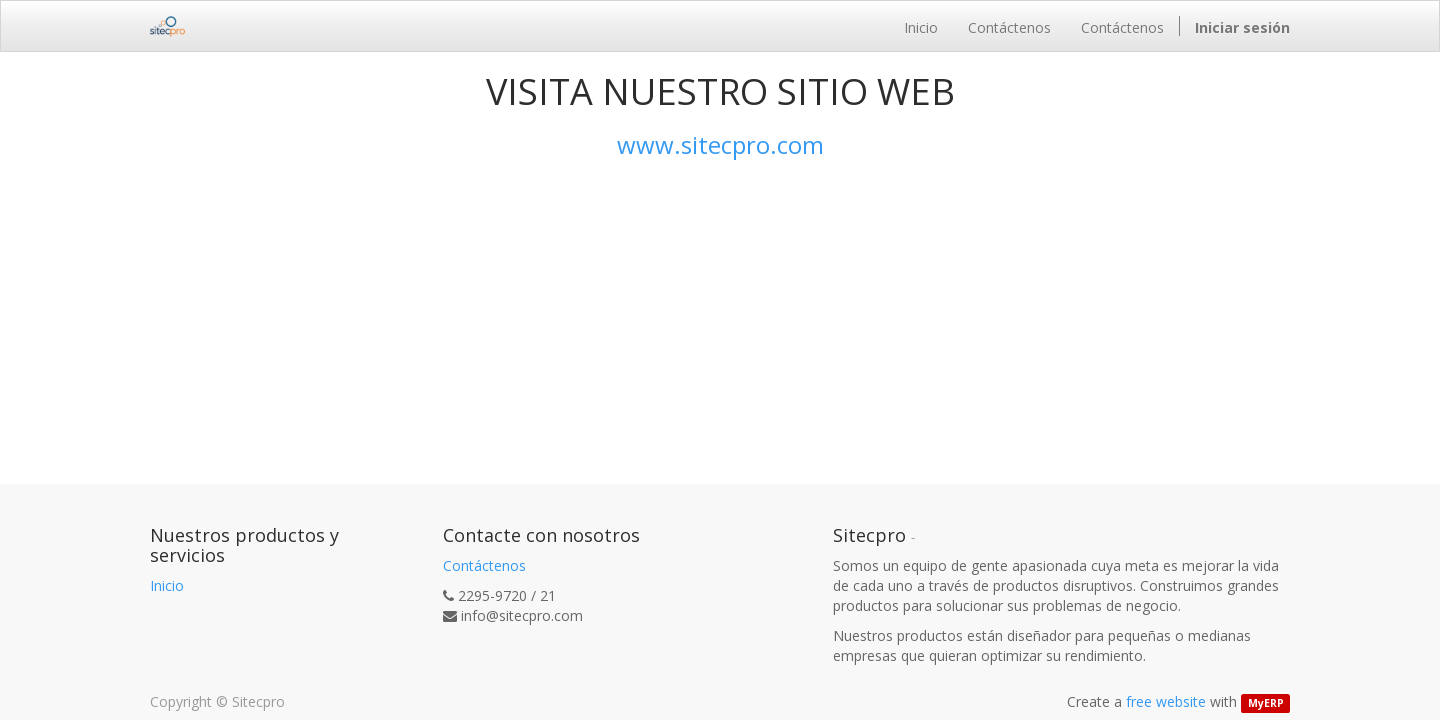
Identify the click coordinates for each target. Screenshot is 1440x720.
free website (1166, 701)
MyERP (1266, 703)
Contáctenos (484, 565)
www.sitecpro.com (720, 144)
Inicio (167, 585)
